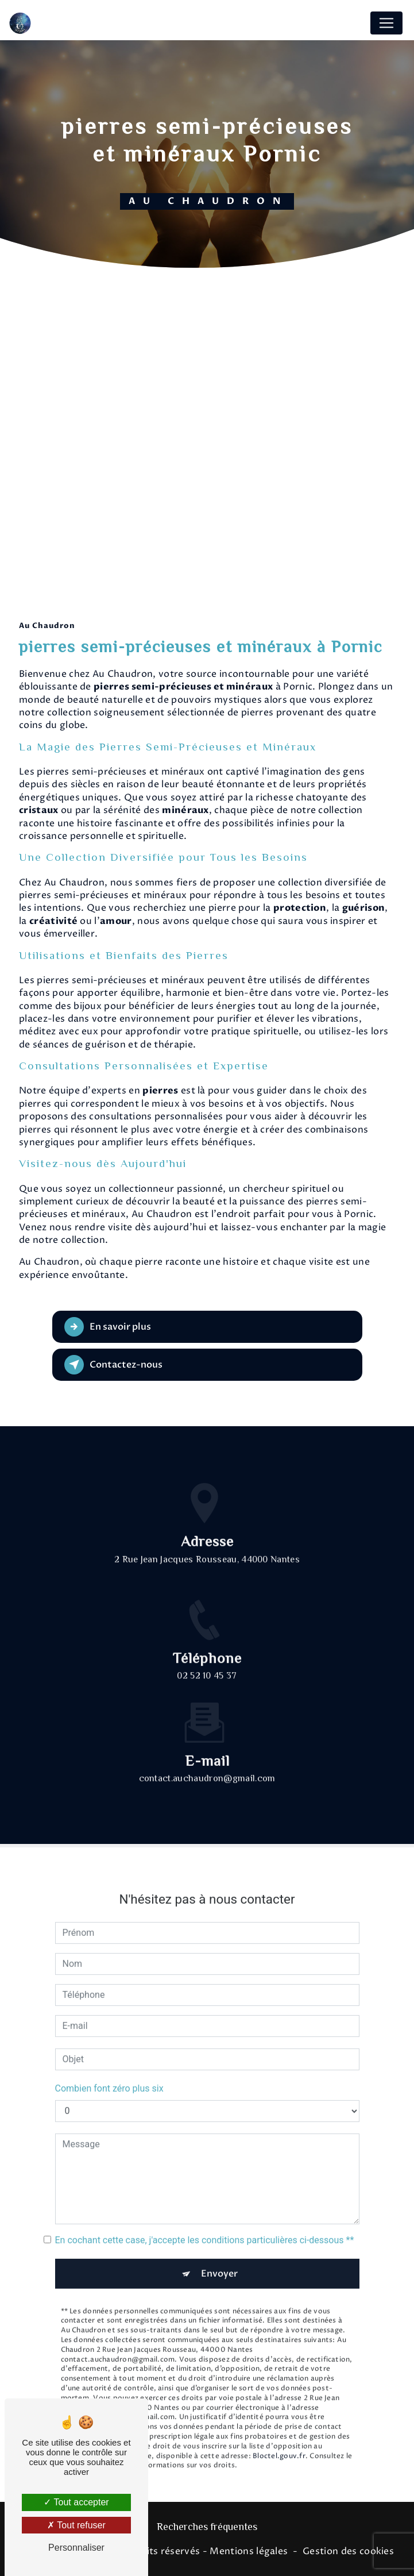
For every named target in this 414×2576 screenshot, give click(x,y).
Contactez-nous (113, 1364)
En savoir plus (107, 1327)
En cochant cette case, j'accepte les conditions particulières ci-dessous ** (204, 2224)
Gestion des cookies (348, 2551)
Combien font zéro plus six (109, 2072)
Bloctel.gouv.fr (279, 2440)
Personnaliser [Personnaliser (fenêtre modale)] (76, 2547)
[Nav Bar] (386, 22)
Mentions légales (249, 2551)
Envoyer (219, 2257)
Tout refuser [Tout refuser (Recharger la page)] (76, 2525)
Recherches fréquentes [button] (207, 2527)
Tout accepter (76, 2502)
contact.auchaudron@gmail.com (207, 1764)
